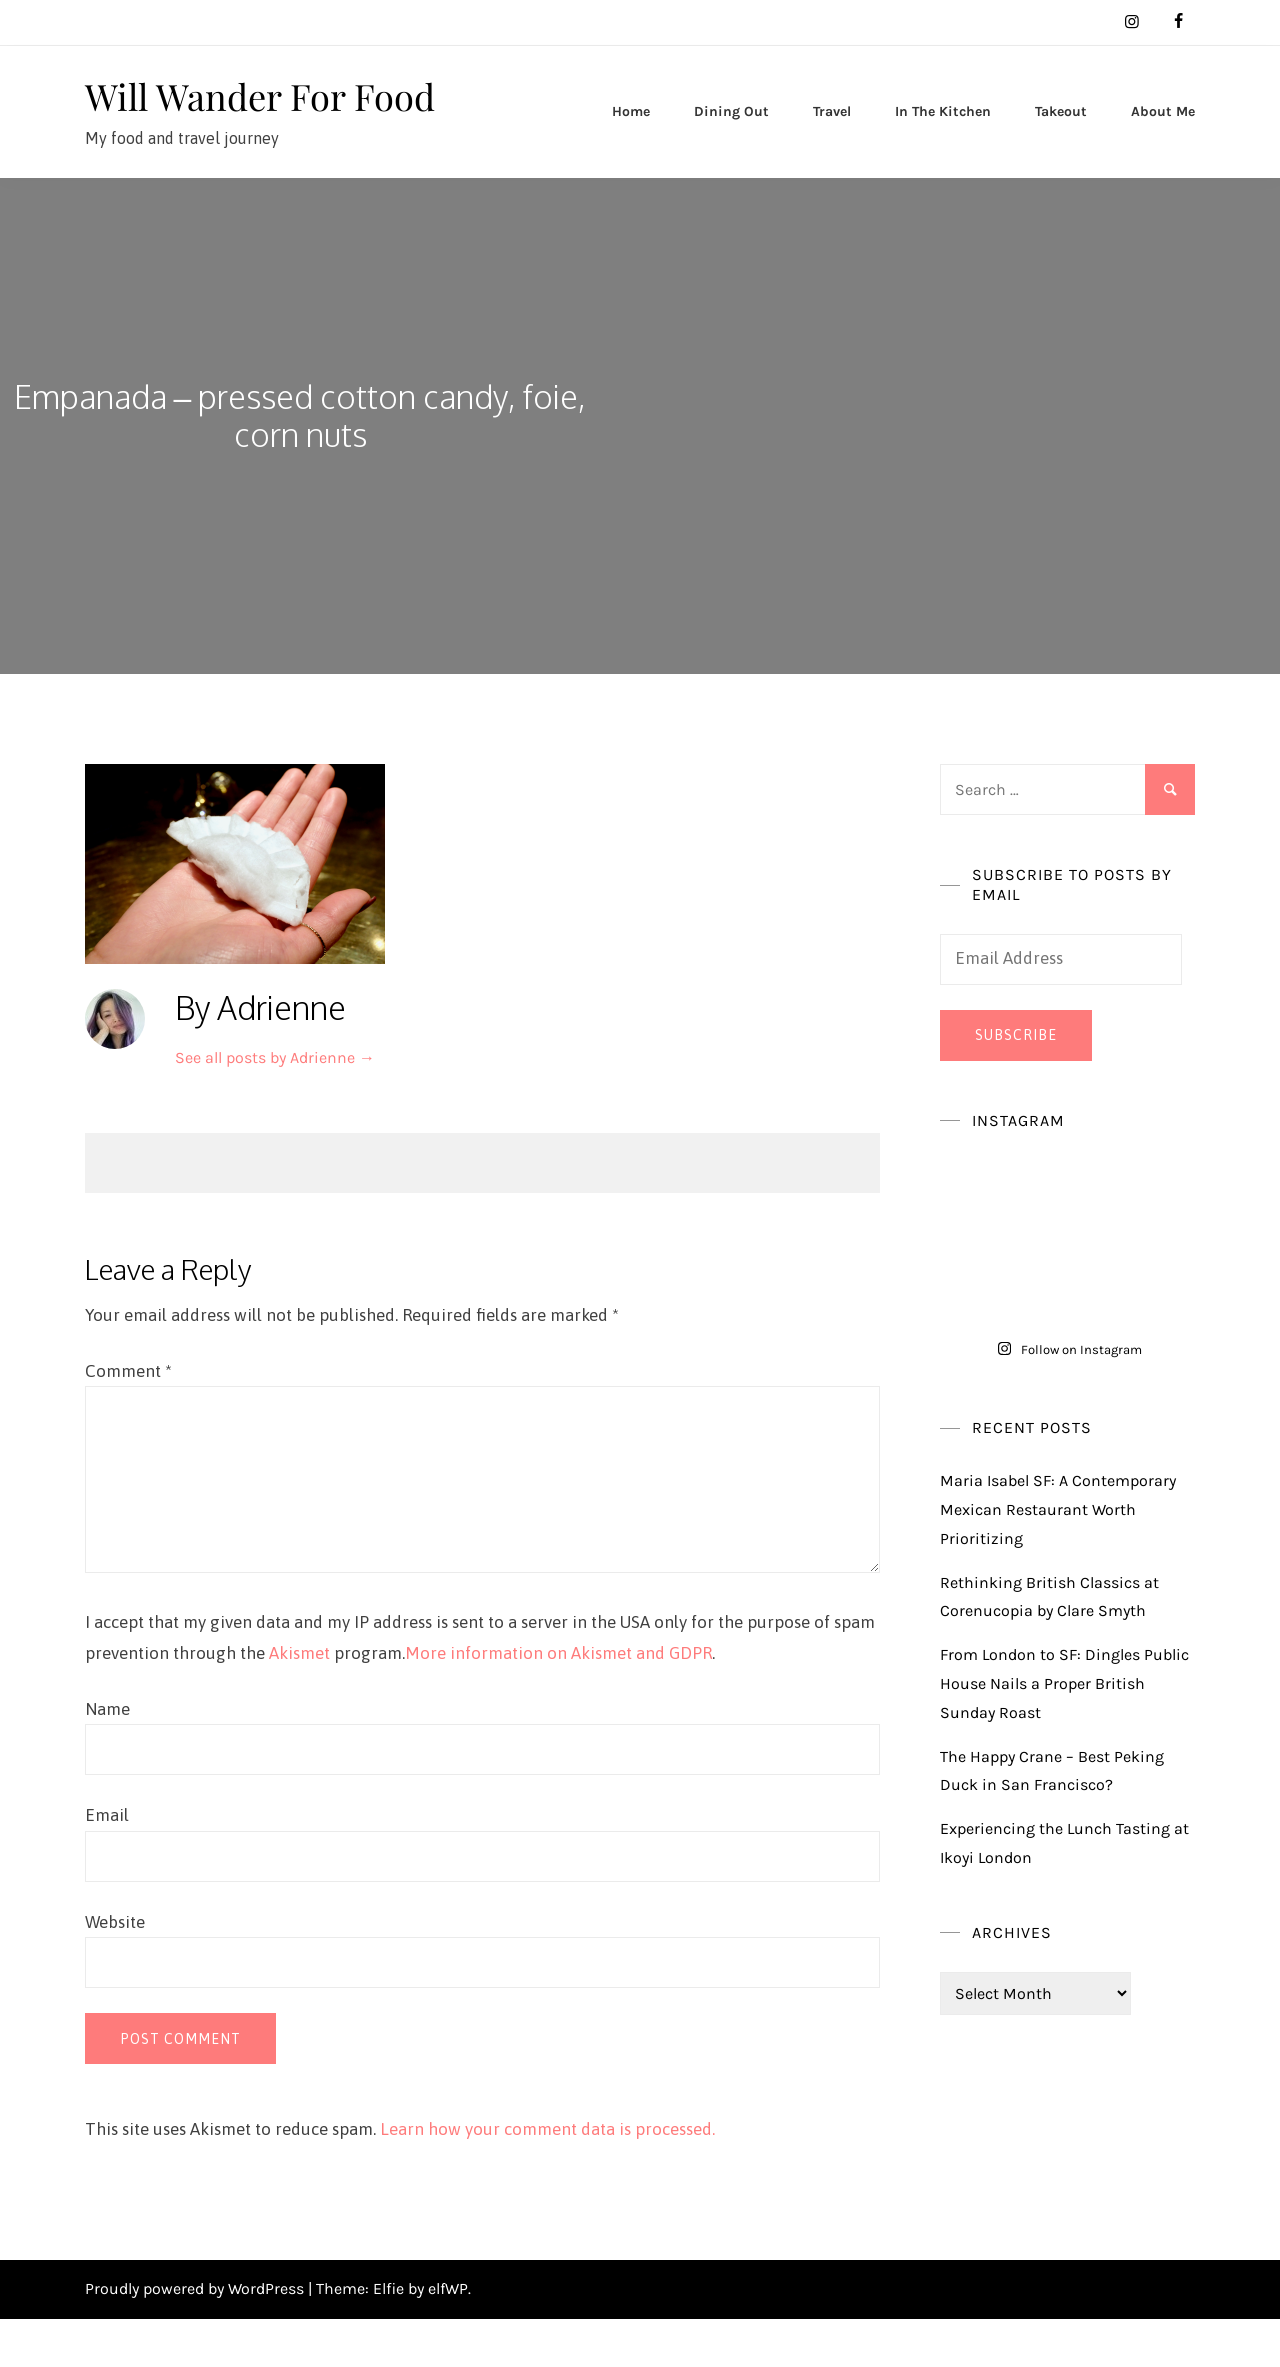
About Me (1163, 135)
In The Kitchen (943, 135)
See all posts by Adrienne (275, 1105)
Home (631, 135)
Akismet (299, 1701)
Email (107, 1863)
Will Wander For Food (228, 118)
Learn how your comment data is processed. (547, 2177)
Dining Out (731, 135)
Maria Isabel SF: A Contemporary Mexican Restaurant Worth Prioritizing (1058, 1557)
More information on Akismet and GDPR (558, 1701)
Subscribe (1016, 1083)
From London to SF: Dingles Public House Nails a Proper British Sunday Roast (1064, 1731)
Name (107, 1757)
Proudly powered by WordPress (196, 2336)
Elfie (388, 2336)
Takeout (1061, 135)
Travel (832, 135)
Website (115, 1970)
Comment (128, 1419)
